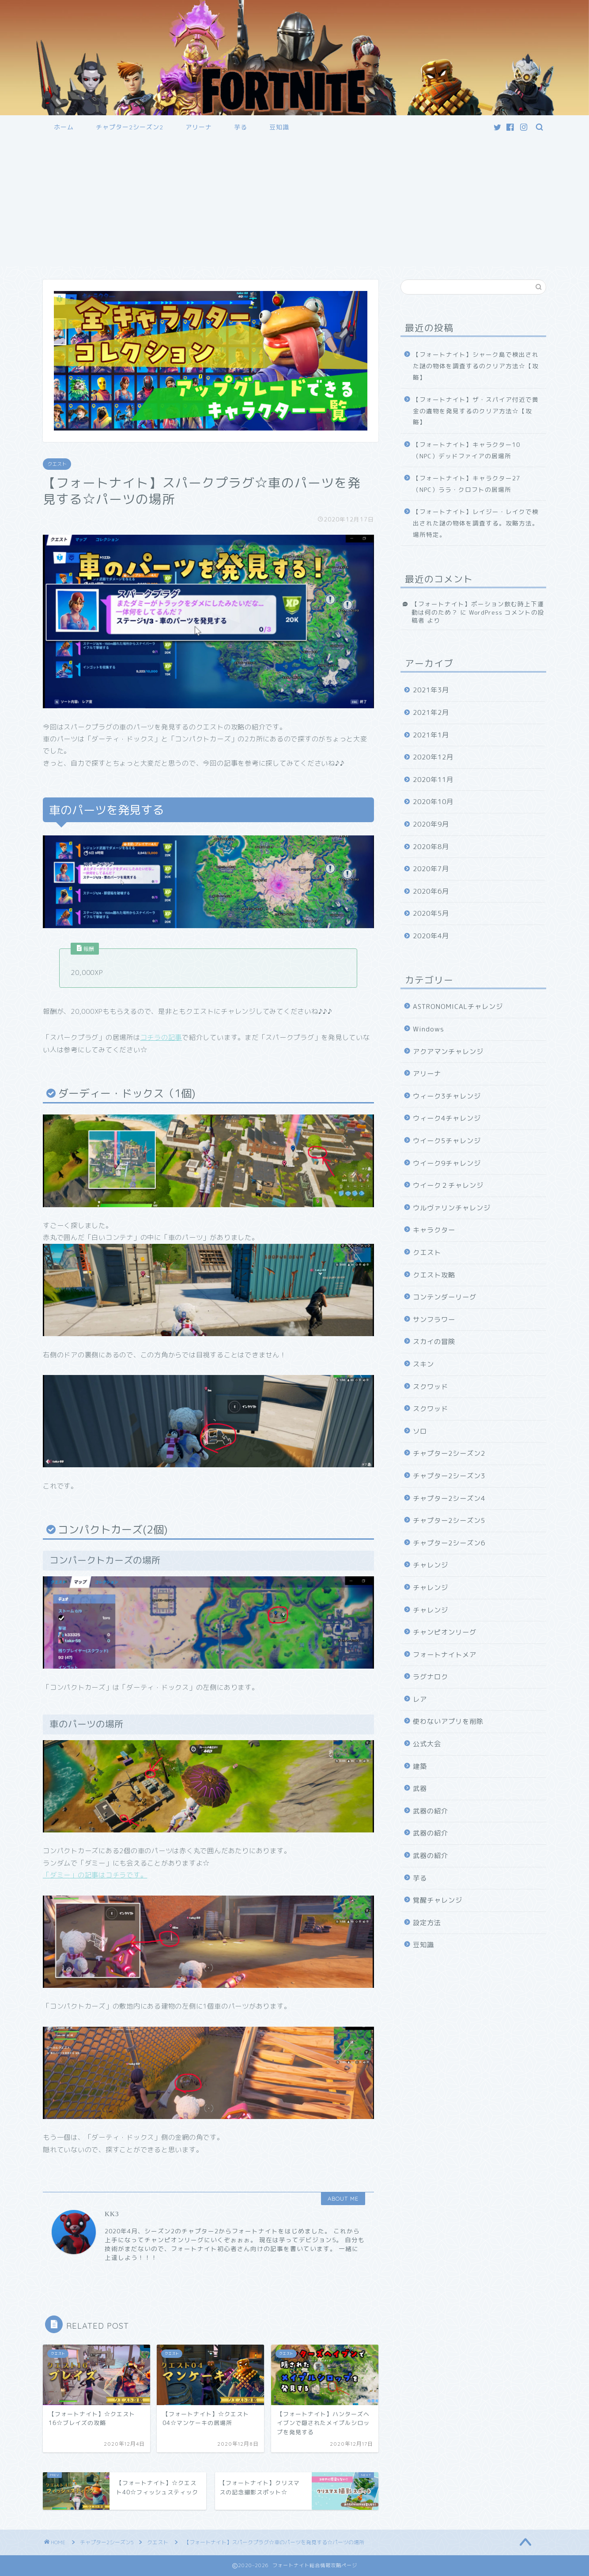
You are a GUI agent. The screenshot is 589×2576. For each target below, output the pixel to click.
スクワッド (430, 1386)
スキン (423, 1364)
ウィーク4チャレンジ (447, 1118)
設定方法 (427, 1922)
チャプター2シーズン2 (129, 127)
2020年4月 (431, 936)
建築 (420, 1766)
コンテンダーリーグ (444, 1297)
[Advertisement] (294, 204)
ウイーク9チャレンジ (447, 1163)
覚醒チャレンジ (437, 1900)
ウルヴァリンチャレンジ (452, 1207)
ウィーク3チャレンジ (447, 1096)
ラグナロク (430, 1676)
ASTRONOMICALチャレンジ (458, 1006)
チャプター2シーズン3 (449, 1476)
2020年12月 (433, 757)
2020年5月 (431, 913)
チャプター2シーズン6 (449, 1543)
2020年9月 (431, 824)
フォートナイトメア (444, 1654)
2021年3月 (431, 690)
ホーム (64, 127)
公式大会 (427, 1744)
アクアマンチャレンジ (448, 1051)
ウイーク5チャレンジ (447, 1140)
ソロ (420, 1431)
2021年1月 (431, 735)
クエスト (57, 464)
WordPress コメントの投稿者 (478, 616)
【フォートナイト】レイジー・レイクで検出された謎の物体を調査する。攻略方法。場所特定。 (476, 522)
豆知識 (279, 127)
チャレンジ (430, 1565)
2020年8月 (431, 846)
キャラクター (434, 1230)
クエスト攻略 (434, 1275)
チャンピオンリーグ (444, 1632)
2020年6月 (431, 891)
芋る (240, 127)
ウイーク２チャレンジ (448, 1185)
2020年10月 (433, 801)
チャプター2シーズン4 (449, 1498)
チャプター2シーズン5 (449, 1520)
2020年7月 (431, 868)
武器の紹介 (430, 1811)
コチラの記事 (161, 1037)
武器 (420, 1788)
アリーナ (198, 127)
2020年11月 (433, 779)
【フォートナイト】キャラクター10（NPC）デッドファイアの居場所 (466, 450)
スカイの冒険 (434, 1341)
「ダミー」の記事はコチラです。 (95, 1875)
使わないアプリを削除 (448, 1721)
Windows (428, 1029)
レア (420, 1699)
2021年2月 (431, 712)
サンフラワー (434, 1319)
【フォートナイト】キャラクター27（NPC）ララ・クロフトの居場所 (466, 484)
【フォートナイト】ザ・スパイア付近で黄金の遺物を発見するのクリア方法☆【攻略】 (476, 410)
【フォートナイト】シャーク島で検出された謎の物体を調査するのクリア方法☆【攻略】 (476, 365)
